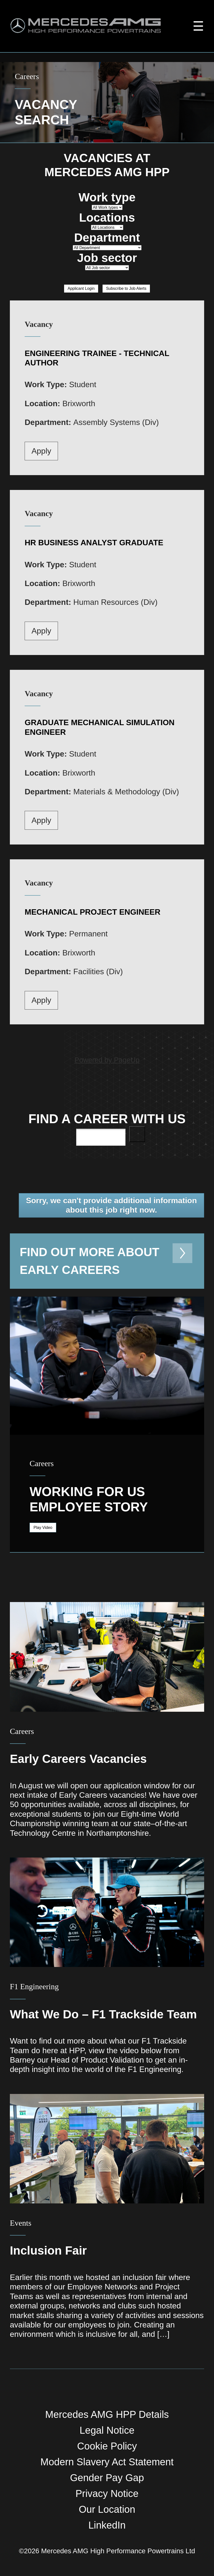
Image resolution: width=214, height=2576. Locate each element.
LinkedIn (106, 2525)
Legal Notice (107, 2430)
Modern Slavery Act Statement (107, 2461)
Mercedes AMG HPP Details (107, 2414)
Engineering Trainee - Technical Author (97, 358)
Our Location (107, 2509)
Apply (41, 450)
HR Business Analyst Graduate (94, 542)
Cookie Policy (107, 2446)
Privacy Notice (107, 2493)
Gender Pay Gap (107, 2477)
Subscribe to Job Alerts (126, 288)
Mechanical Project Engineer (92, 912)
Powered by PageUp (107, 1060)
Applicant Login (81, 288)
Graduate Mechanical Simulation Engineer (100, 727)
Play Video (43, 1527)
